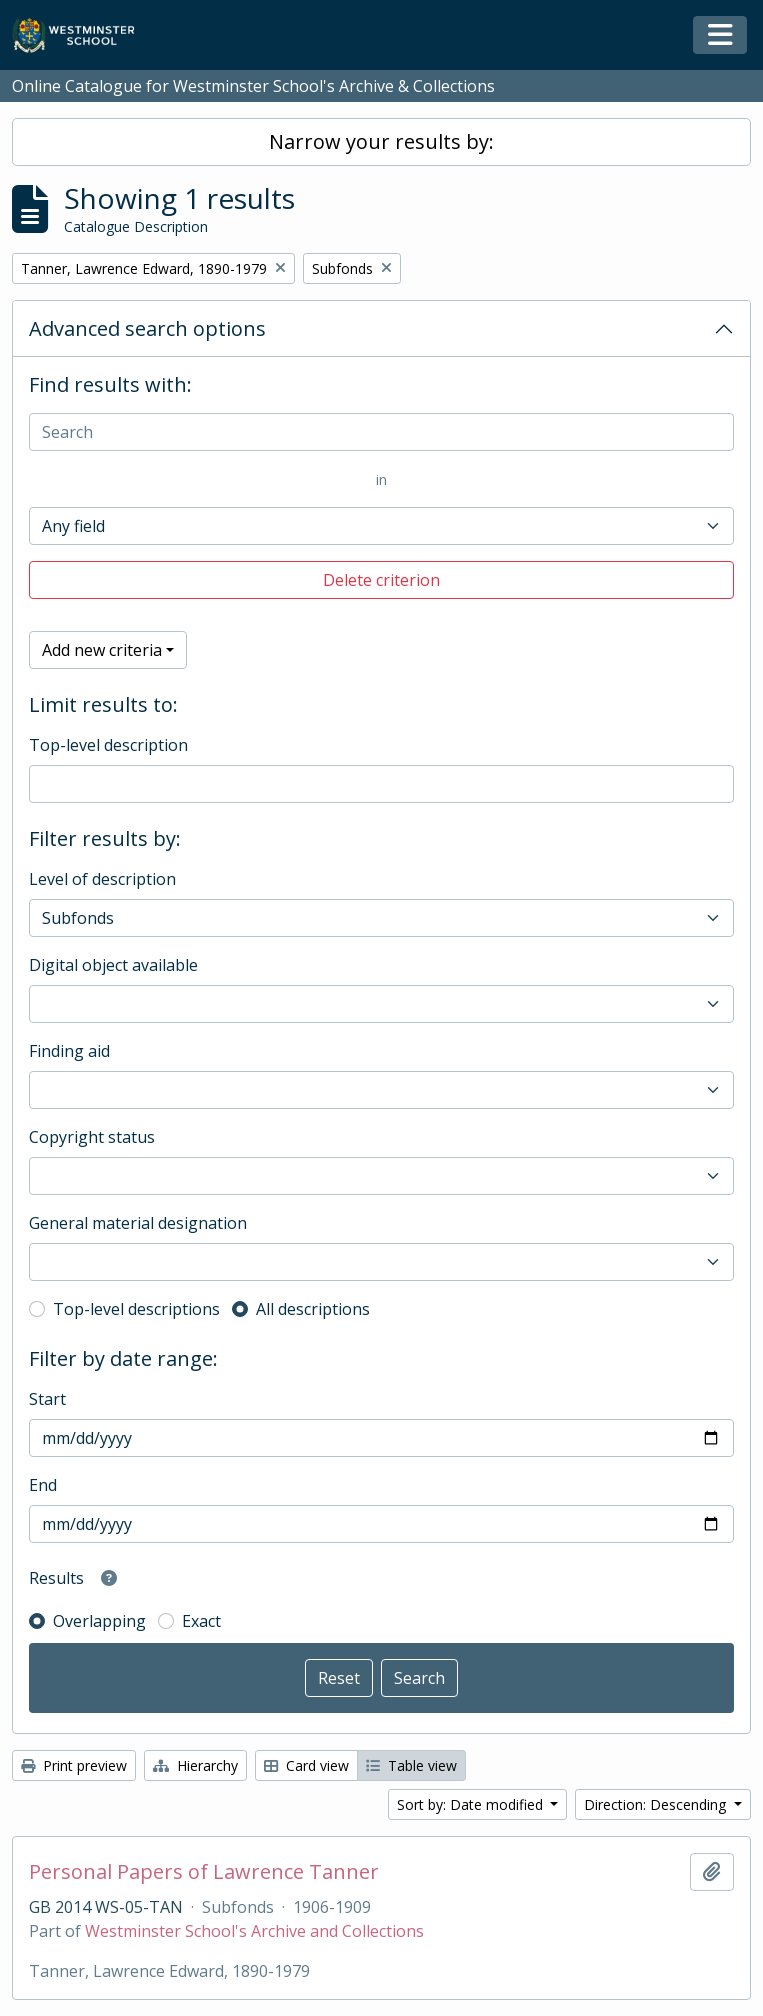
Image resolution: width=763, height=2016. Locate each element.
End (43, 1485)
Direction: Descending (657, 1804)
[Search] (381, 432)
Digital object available (113, 965)
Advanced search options (147, 328)
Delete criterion (381, 580)
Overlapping (99, 1621)
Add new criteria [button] (102, 650)
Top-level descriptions (136, 1309)
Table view (411, 1765)
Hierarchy (195, 1765)
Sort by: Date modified (472, 1804)
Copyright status (92, 1137)
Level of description (102, 879)
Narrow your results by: (381, 141)
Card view (306, 1765)
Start (47, 1399)
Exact (201, 1621)
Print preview (74, 1765)
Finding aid (69, 1051)
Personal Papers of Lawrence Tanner (204, 1872)
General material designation (138, 1223)
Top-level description (108, 745)
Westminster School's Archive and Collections (254, 1931)
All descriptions (313, 1309)
